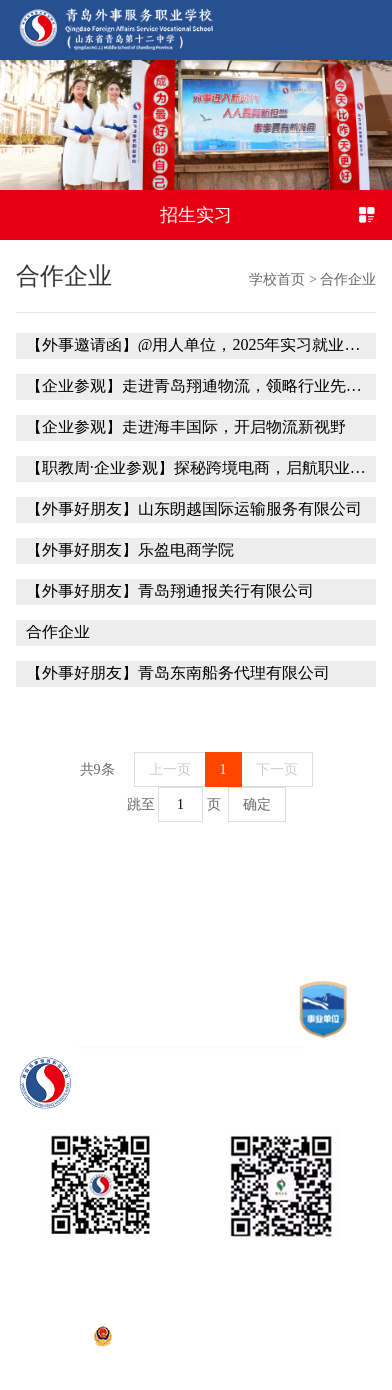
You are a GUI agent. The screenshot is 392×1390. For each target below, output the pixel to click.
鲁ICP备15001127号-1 (196, 1310)
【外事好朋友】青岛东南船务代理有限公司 (178, 673)
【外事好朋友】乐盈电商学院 (130, 550)
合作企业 (348, 279)
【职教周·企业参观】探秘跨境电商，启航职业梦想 (196, 468)
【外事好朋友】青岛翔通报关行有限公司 (170, 591)
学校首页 (277, 279)
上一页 (170, 769)
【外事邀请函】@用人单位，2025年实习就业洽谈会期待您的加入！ (196, 345)
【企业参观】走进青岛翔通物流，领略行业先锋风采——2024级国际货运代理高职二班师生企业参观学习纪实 (196, 386)
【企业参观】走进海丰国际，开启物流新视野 (186, 427)
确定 (257, 804)
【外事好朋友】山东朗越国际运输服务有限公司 (194, 509)
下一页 (277, 769)
